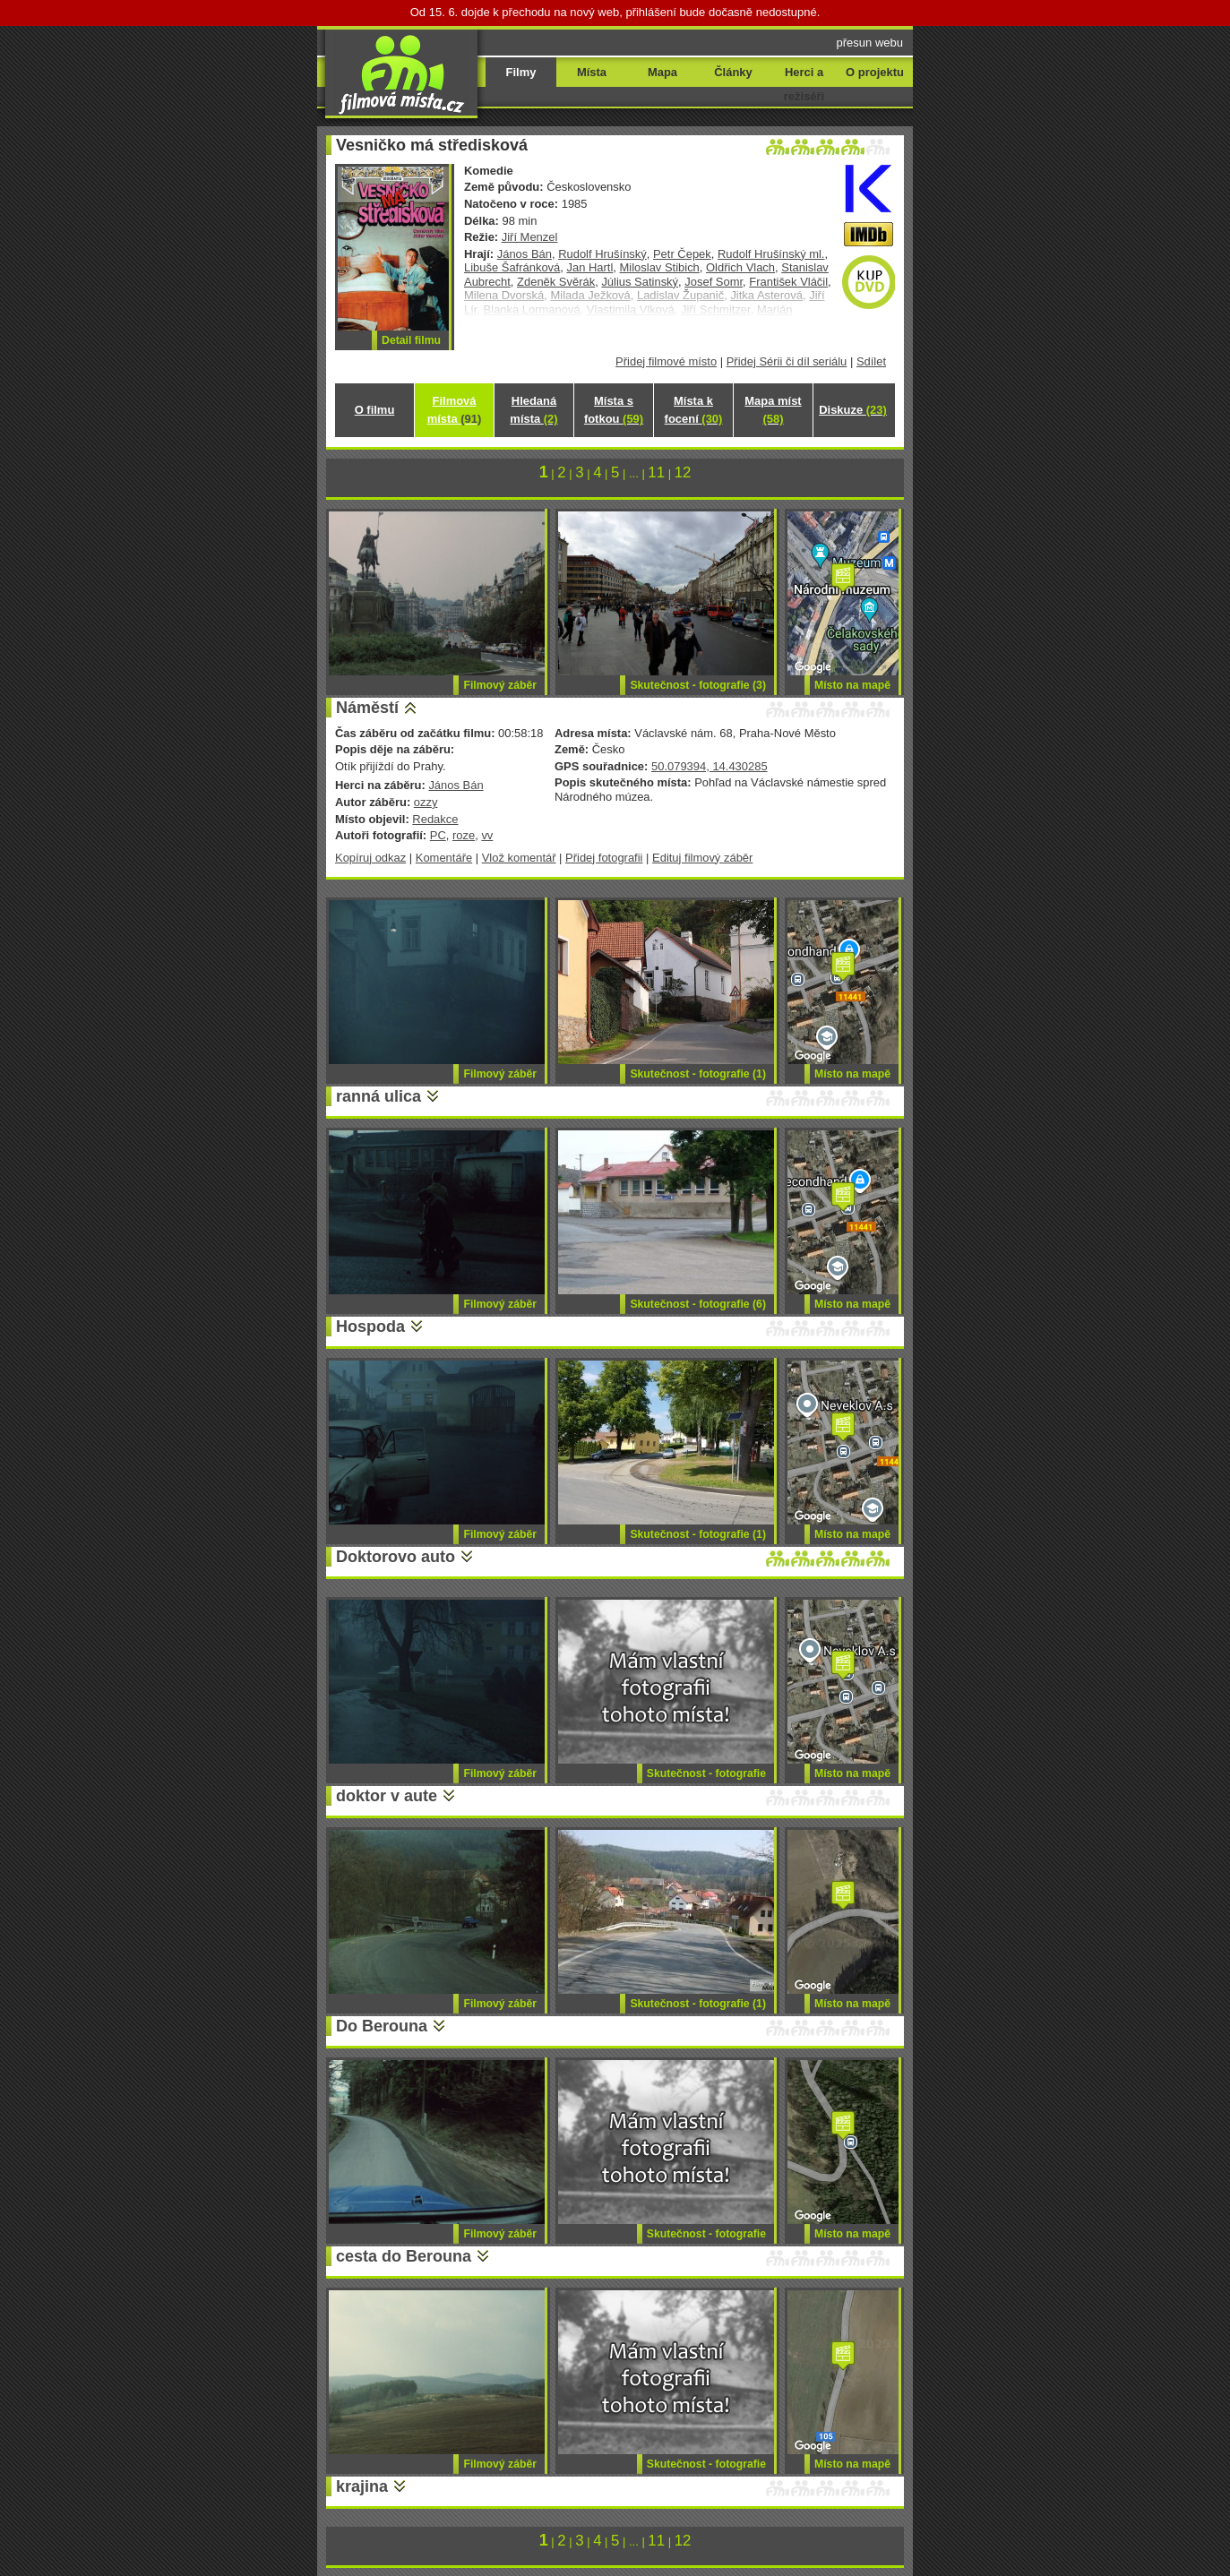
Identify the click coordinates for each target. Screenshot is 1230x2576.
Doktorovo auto (395, 1557)
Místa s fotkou (613, 409)
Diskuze (853, 409)
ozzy (426, 802)
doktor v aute (386, 1796)
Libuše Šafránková (512, 267)
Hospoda (370, 1326)
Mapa (662, 72)
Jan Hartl (590, 267)
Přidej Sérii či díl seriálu (787, 361)
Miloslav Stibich (660, 267)
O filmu (375, 409)
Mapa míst (772, 409)
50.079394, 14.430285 (709, 766)
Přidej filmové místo (666, 361)
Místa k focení (694, 409)
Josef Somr (713, 281)
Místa (591, 72)
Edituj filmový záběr (702, 857)
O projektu (875, 72)
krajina (362, 2486)
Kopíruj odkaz (370, 857)
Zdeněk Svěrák (556, 281)
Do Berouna (381, 2026)
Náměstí (367, 708)
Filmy (521, 72)
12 (683, 472)
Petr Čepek (682, 254)
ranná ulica (378, 1096)
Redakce (435, 819)
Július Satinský (639, 281)
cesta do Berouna (403, 2256)
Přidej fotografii (603, 857)
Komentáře (444, 857)
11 (656, 472)
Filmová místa (454, 409)
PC (438, 835)
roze (463, 835)
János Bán (524, 254)
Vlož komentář (519, 857)
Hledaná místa (533, 409)
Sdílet (871, 361)
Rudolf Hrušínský (602, 254)
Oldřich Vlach (740, 267)
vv (487, 835)
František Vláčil (788, 281)
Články (733, 72)
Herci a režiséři (804, 84)
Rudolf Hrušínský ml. (771, 254)
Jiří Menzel (530, 237)
